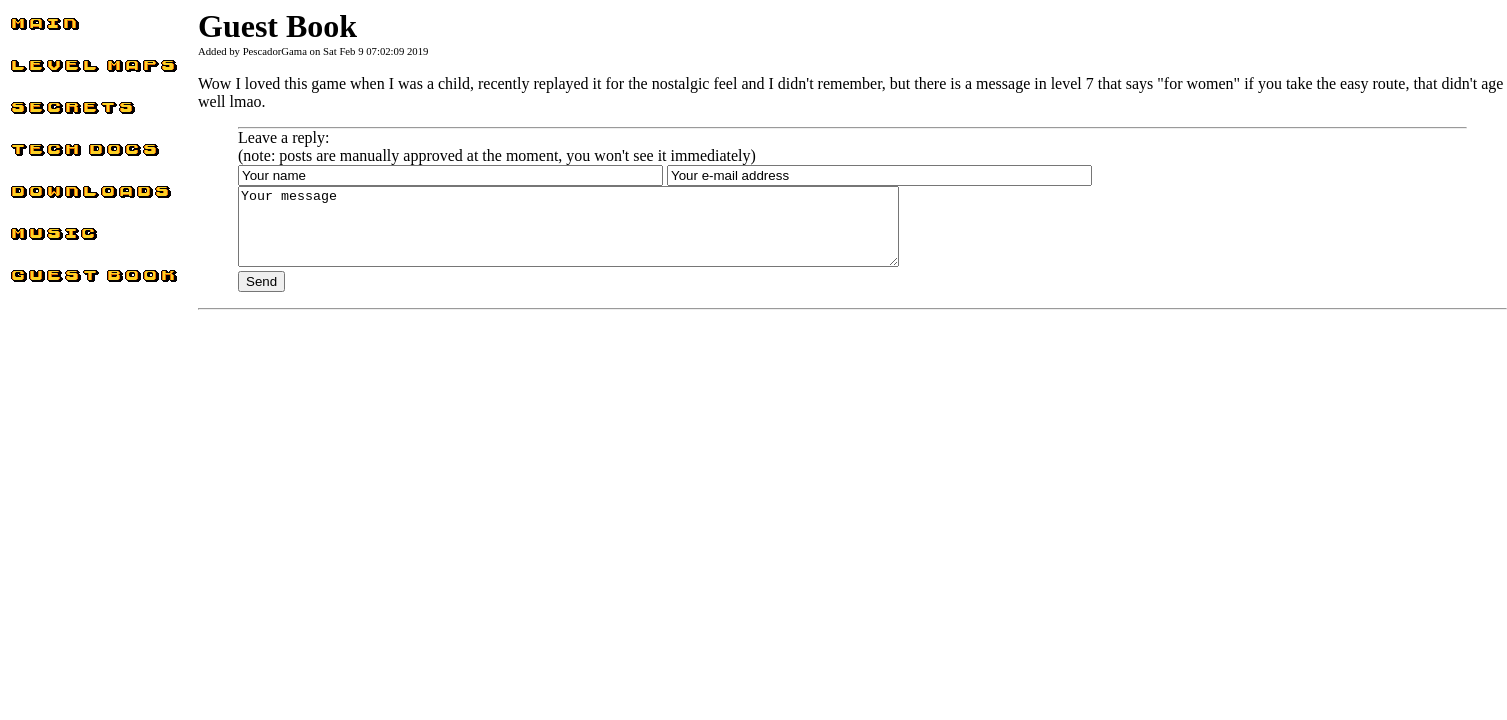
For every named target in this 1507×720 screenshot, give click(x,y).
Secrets (33, 112)
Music (30, 238)
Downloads (46, 196)
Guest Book (48, 280)
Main (27, 28)
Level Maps (48, 70)
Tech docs (42, 154)
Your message (608, 234)
